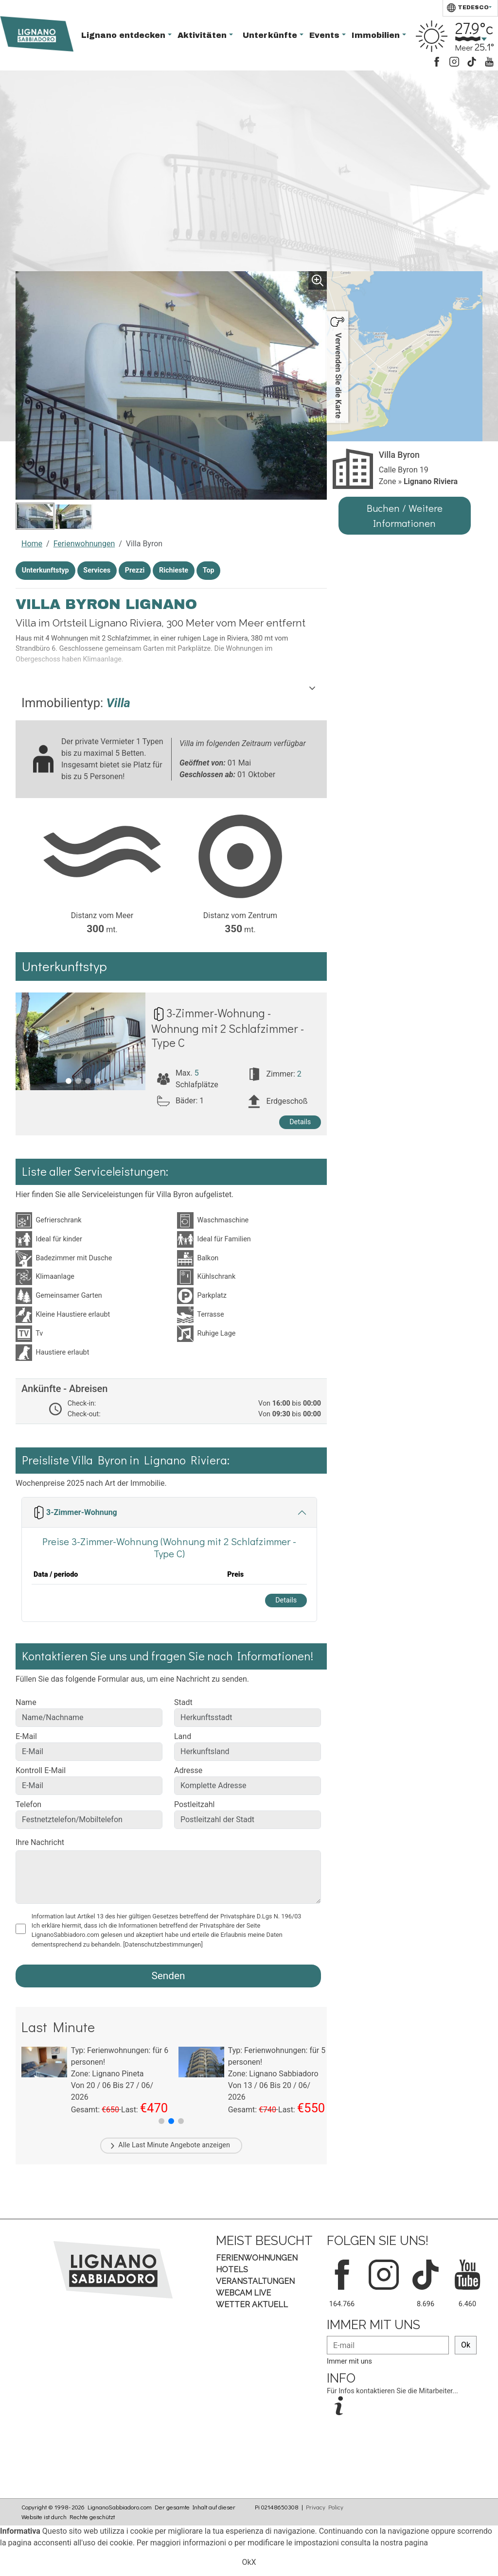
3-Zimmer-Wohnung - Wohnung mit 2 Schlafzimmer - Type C (227, 1027)
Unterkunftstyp (45, 570)
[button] (161, 2121)
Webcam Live (243, 2293)
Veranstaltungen (255, 2281)
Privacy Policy (324, 2507)
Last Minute (150, 2145)
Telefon (28, 1804)
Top (208, 570)
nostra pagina (404, 2542)
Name (26, 1702)
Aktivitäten (203, 35)
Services (96, 570)
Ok (465, 2345)
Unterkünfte (271, 35)
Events (325, 35)
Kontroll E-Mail (41, 1770)
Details (300, 1122)
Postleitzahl (194, 1804)
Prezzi (135, 570)
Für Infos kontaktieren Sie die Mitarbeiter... (392, 2391)
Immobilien (377, 35)
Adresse (188, 1770)
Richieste (173, 570)
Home (31, 543)
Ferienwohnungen (84, 543)
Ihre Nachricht (40, 1842)
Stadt (183, 1702)
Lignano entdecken (124, 35)
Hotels (232, 2269)
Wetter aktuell (252, 2304)
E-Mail (26, 1736)
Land (182, 1736)
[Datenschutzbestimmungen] (163, 1944)
